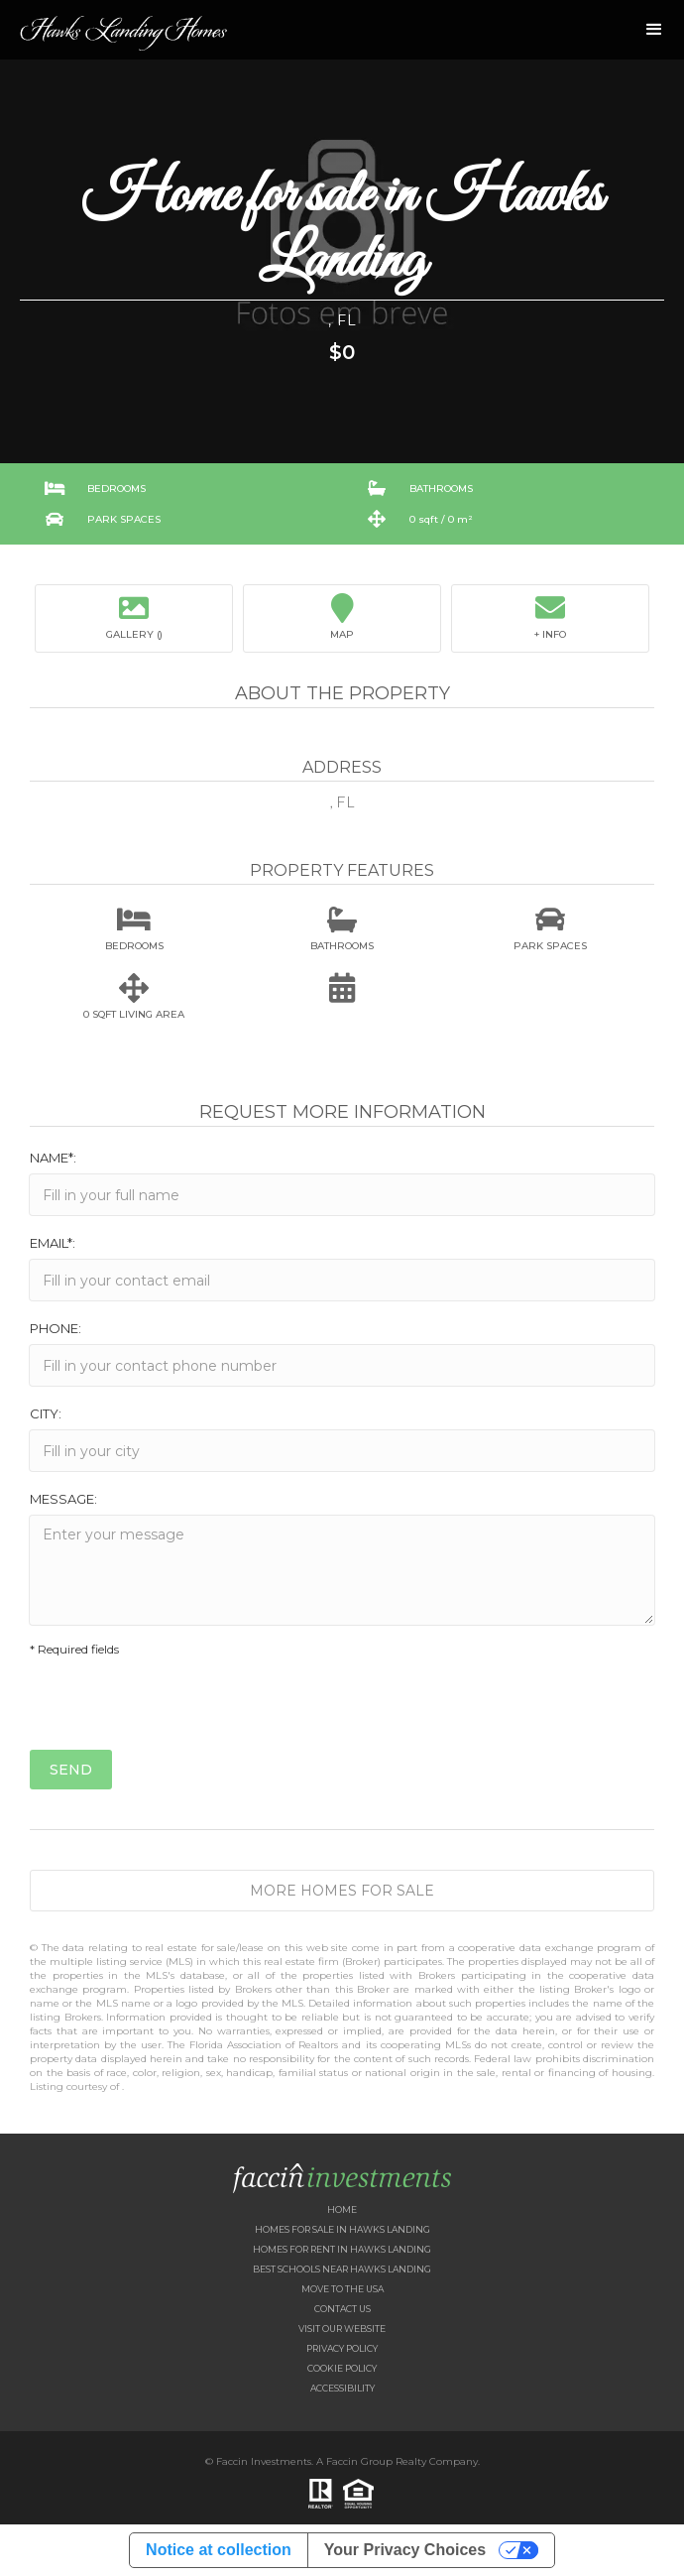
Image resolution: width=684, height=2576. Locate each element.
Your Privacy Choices (405, 2549)
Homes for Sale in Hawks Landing (342, 2229)
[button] (654, 30)
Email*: (52, 1243)
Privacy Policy (342, 2348)
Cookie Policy (342, 2368)
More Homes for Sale (342, 1891)
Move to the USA (342, 2288)
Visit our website (342, 2328)
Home (342, 2209)
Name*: (53, 1157)
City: (45, 1413)
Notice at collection (218, 2549)
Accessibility (342, 2388)
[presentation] (180, 1711)
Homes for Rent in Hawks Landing (342, 2249)
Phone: (55, 1328)
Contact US (342, 2308)
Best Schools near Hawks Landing (342, 2269)
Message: (63, 1499)
